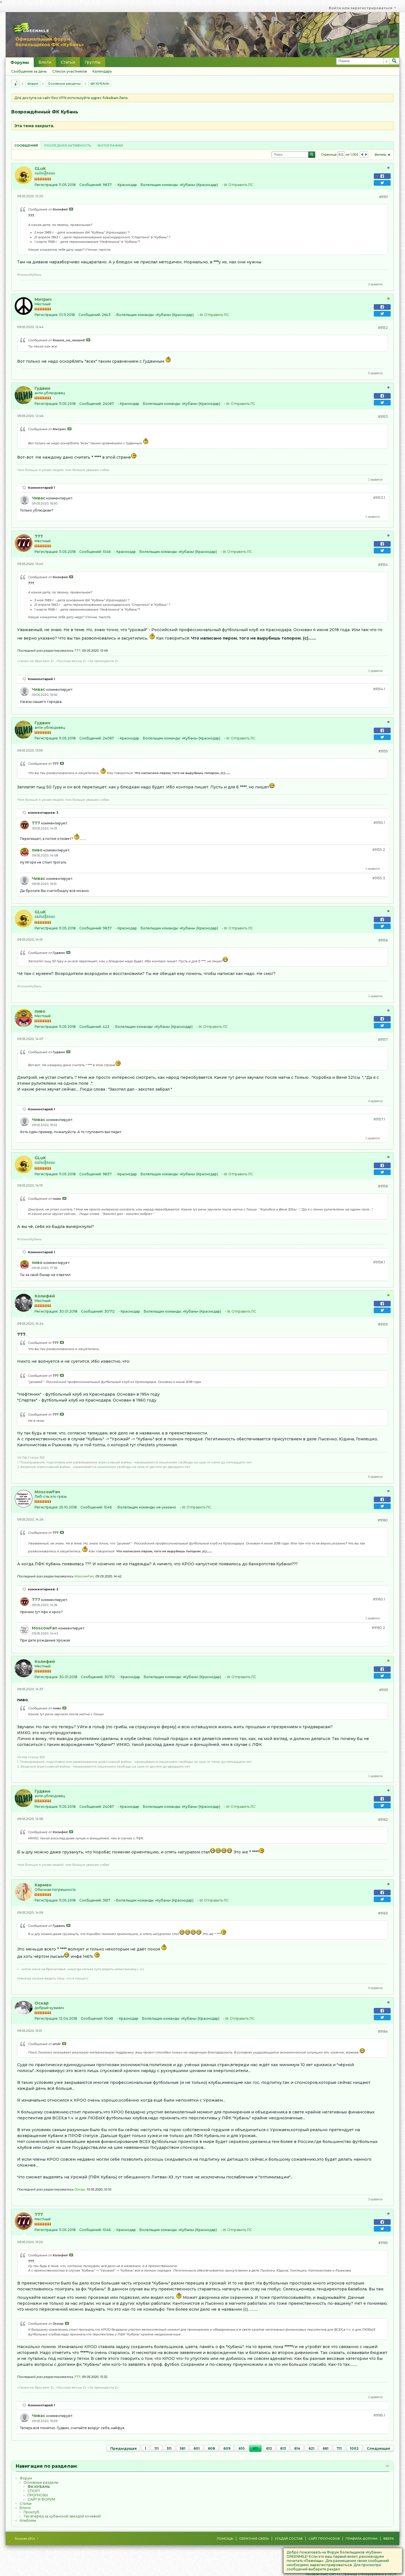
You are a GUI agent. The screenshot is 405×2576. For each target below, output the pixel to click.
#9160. (379, 1599)
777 (39, 536)
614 (297, 2448)
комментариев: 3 (43, 813)
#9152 (383, 328)
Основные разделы (64, 84)
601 (197, 2448)
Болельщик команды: (160, 185)
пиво (37, 850)
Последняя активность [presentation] (67, 145)
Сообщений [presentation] (26, 145)
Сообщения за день (29, 71)
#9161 (383, 1690)
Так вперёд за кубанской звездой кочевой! (62, 2516)
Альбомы (28, 2520)
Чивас (38, 498)
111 (156, 2448)
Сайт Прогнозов (324, 2539)
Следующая (378, 2448)
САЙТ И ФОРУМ (41, 2499)
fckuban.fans (115, 98)
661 (325, 2448)
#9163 (383, 1913)
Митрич (43, 299)
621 (311, 2448)
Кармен (43, 1884)
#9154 (383, 564)
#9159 (383, 1324)
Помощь (225, 2539)
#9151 (383, 197)
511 (169, 2448)
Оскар (42, 2003)
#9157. (379, 1119)
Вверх (388, 2539)
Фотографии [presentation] (110, 145)
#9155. (379, 822)
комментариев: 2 (43, 1589)
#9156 (383, 940)
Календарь (102, 71)
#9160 (383, 1520)
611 (255, 2448)
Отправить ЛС (240, 185)
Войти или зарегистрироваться (362, 8)
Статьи (68, 62)
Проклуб (31, 2512)
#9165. (379, 2415)
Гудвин (42, 388)
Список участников (69, 71)
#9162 (383, 1819)
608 (211, 2448)
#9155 (383, 751)
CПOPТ (34, 2491)
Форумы (19, 62)
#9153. (379, 498)
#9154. (379, 689)
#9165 (383, 2243)
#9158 (383, 1186)
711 (339, 2448)
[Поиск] (362, 61)
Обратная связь (254, 2539)
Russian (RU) (27, 2539)
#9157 (383, 1039)
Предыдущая (123, 2448)
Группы (92, 62)
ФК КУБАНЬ (99, 84)
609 (226, 2448)
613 (283, 2448)
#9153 (383, 416)
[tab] (26, 145)
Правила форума (361, 2539)
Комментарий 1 (41, 488)
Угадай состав (289, 2539)
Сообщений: (90, 185)
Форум (32, 84)
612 (269, 2448)
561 (182, 2448)
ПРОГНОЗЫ (38, 2495)
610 (241, 2448)
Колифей (45, 1296)
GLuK (40, 168)
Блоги (45, 62)
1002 (354, 2448)
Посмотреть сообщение (71, 209)
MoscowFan (47, 1491)
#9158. (379, 1262)
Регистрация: (46, 185)
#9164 (383, 2031)
